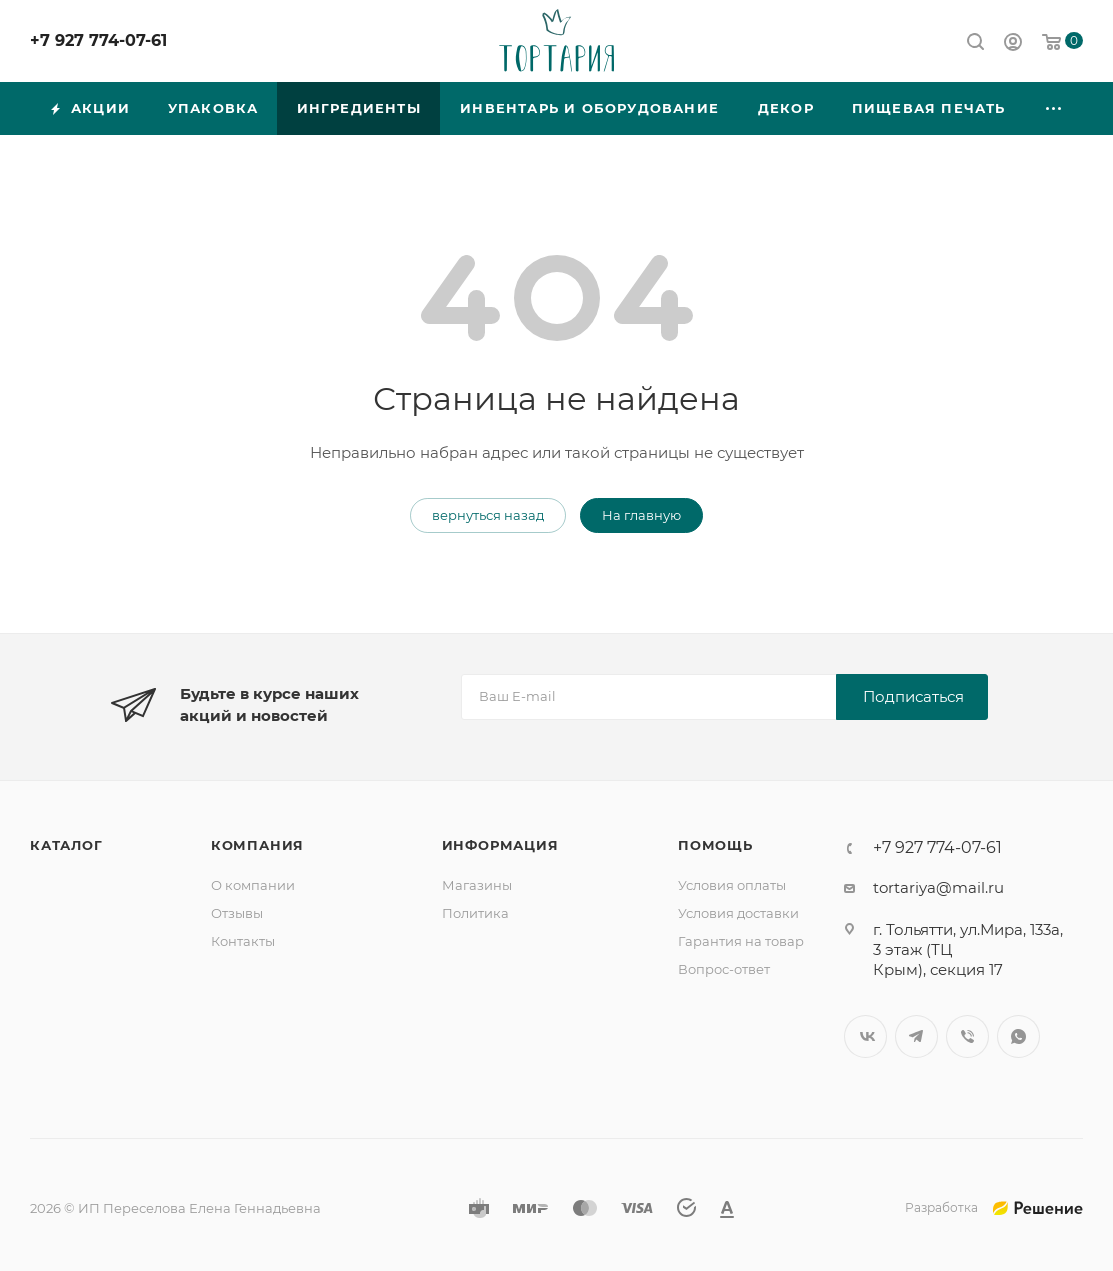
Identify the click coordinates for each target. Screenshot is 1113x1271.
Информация (500, 845)
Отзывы (237, 913)
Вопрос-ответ (724, 969)
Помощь (715, 845)
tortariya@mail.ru (938, 887)
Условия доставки (738, 913)
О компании (253, 885)
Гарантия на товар (741, 941)
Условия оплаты (732, 885)
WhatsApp (1018, 1036)
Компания (257, 845)
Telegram (916, 1036)
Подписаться (913, 696)
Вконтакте (865, 1036)
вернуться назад (488, 515)
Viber (967, 1036)
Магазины (477, 885)
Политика (475, 913)
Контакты (243, 941)
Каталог (66, 845)
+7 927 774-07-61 (98, 40)
